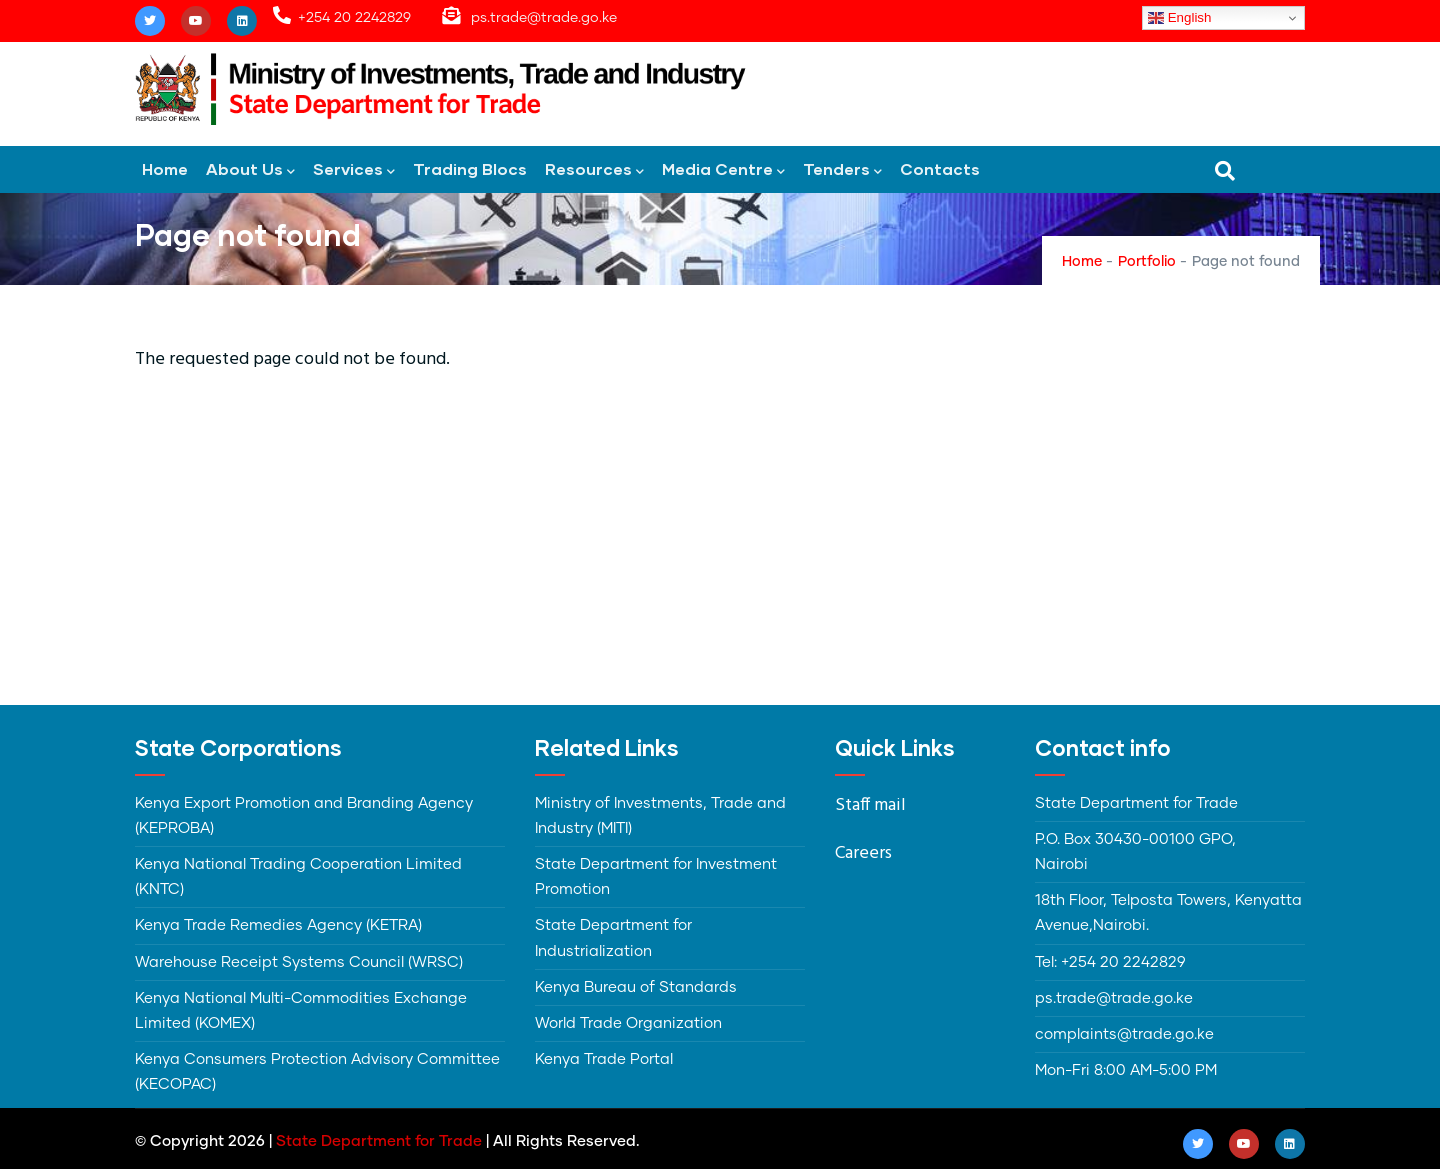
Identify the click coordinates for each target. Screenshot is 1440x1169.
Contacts (940, 168)
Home (165, 168)
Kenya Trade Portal (604, 1059)
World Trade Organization (628, 1023)
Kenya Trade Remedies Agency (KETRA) (278, 925)
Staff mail (870, 805)
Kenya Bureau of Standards (636, 987)
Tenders (842, 170)
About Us (250, 170)
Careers (863, 853)
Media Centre (723, 170)
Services (354, 170)
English (1179, 18)
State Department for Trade (379, 1141)
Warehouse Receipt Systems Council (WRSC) (299, 962)
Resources (594, 170)
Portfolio (1147, 262)
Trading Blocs (470, 168)
